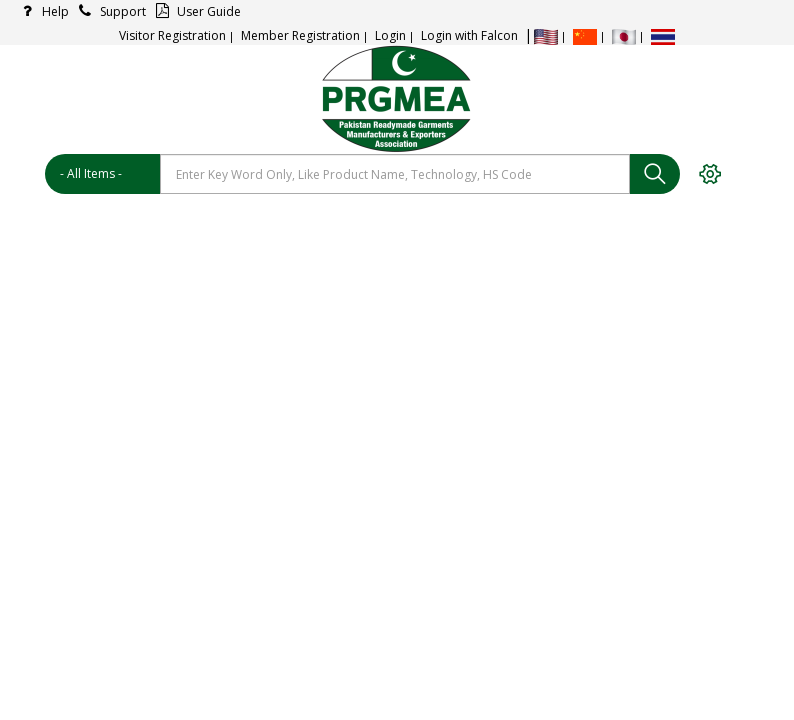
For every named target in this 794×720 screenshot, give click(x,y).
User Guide (195, 11)
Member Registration (300, 35)
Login (390, 35)
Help (42, 11)
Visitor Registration (172, 35)
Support (109, 11)
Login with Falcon (469, 35)
